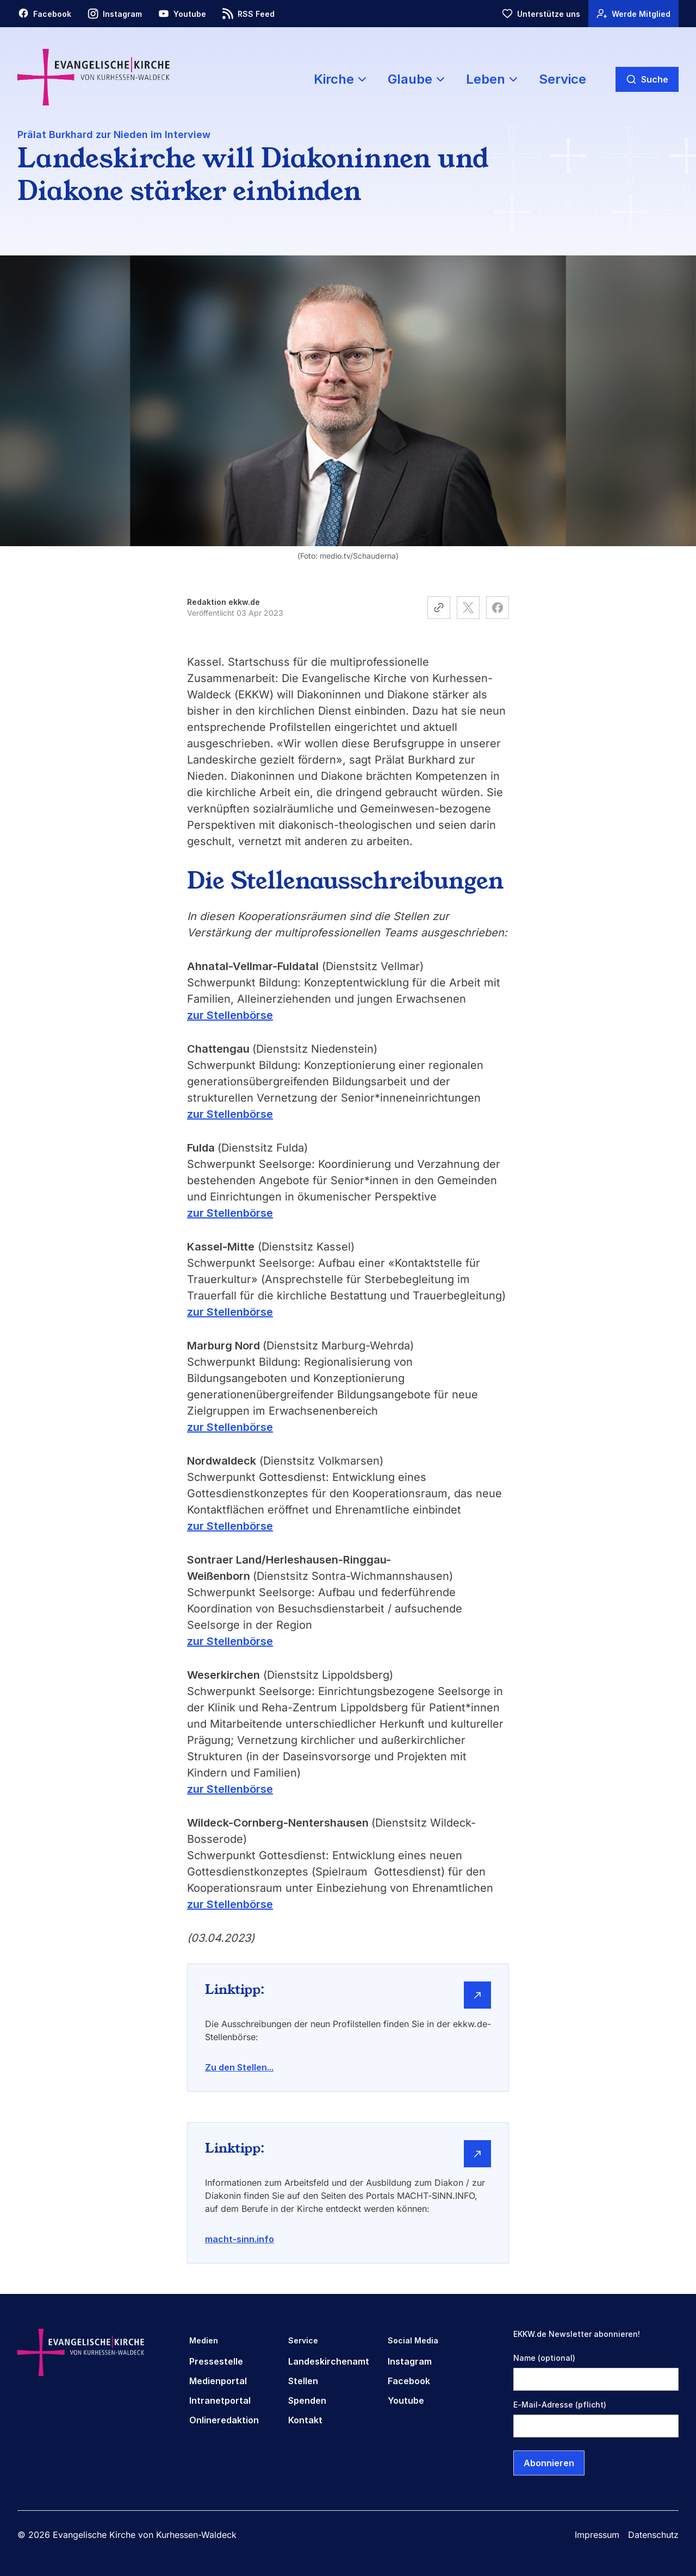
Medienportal (218, 2380)
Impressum (597, 2534)
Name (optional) (544, 2357)
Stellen (303, 2380)
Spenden (307, 2400)
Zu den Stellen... (239, 2067)
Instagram (410, 2361)
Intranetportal (220, 2400)
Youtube (406, 2400)
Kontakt (305, 2420)
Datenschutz (653, 2534)
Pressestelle (216, 2361)
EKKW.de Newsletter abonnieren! (576, 2334)
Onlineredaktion (224, 2420)
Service (562, 79)
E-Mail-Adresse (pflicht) (559, 2404)
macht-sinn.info (239, 2239)
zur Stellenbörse (230, 1015)
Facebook (409, 2380)
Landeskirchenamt (328, 2361)
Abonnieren (549, 2463)
